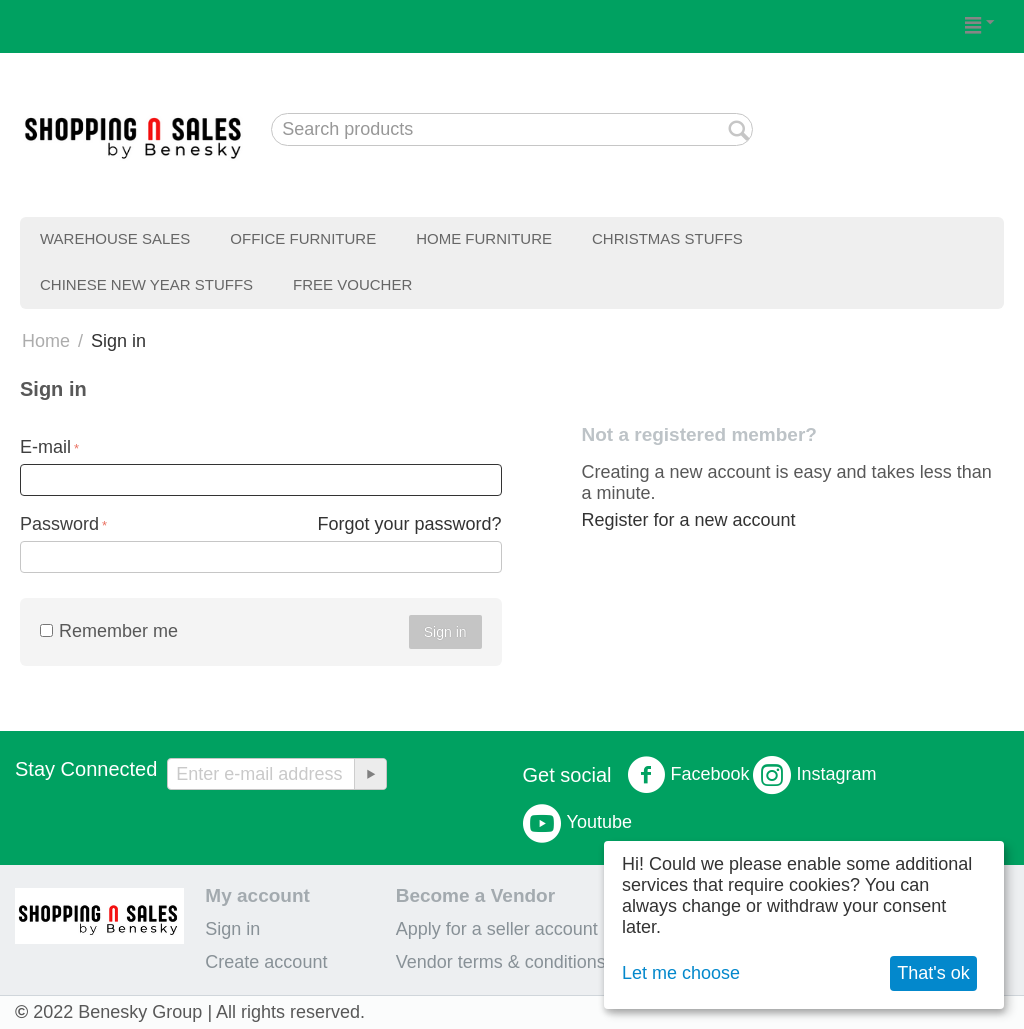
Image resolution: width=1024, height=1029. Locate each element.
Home (46, 341)
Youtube (577, 823)
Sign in (445, 632)
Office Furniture (303, 238)
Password (59, 524)
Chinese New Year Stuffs (146, 284)
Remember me (109, 631)
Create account (266, 962)
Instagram (815, 775)
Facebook (688, 775)
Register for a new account (688, 520)
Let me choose (681, 973)
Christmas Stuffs (667, 238)
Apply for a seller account (497, 929)
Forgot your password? (409, 524)
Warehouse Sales (115, 238)
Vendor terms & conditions (501, 962)
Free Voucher (352, 284)
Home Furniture (484, 238)
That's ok (933, 973)
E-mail (45, 447)
